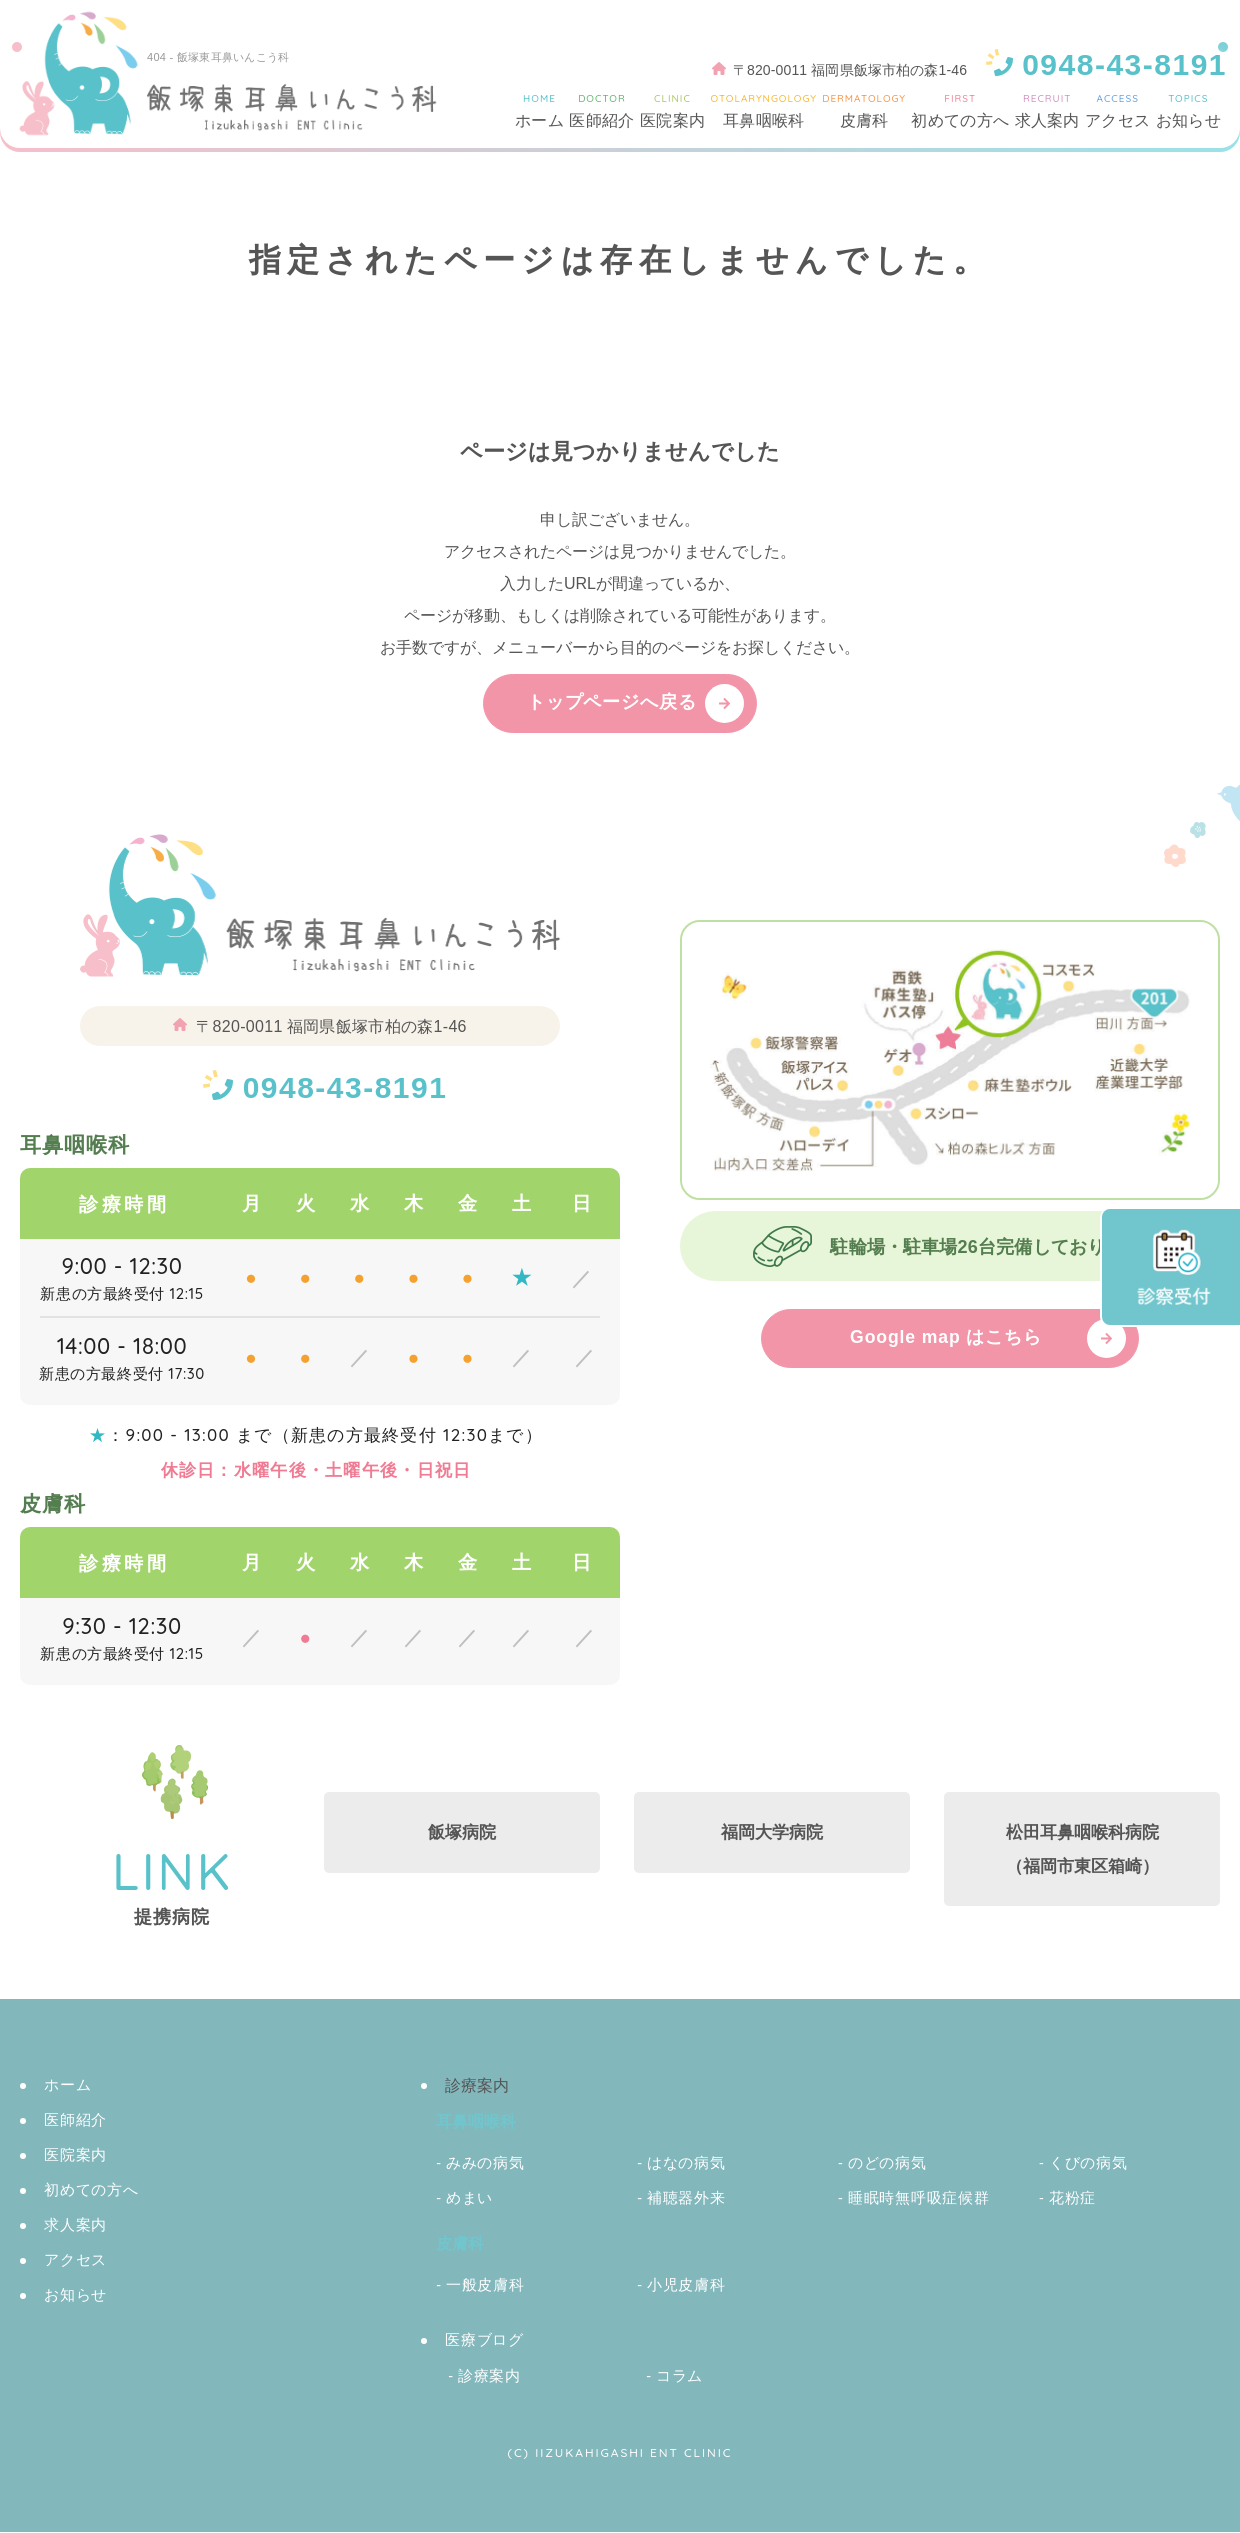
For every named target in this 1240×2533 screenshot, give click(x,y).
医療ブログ (484, 2340)
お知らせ (1188, 110)
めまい (469, 2198)
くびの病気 (1088, 2163)
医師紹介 (601, 110)
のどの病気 (887, 2163)
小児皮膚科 (686, 2285)
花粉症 (1072, 2198)
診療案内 (489, 2376)
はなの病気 (686, 2163)
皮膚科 (864, 110)
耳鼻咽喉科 (763, 110)
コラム (679, 2376)
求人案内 (1047, 110)
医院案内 (672, 110)
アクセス (1117, 110)
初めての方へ (960, 110)
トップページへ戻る (612, 703)
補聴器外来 (686, 2198)
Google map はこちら (946, 1339)
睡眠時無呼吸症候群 (919, 2198)
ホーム (539, 110)
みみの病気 (485, 2163)
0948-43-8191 (344, 1087)
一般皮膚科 (485, 2285)
